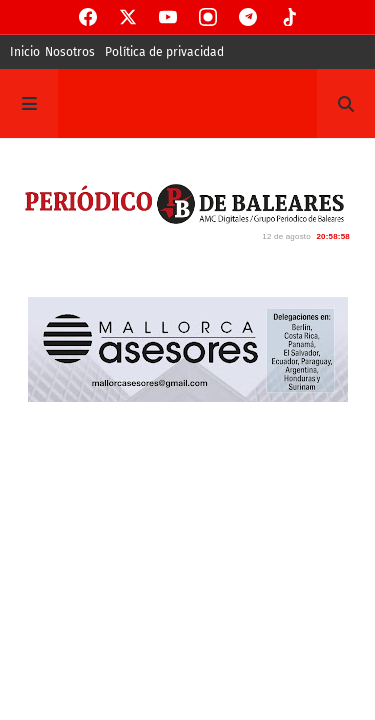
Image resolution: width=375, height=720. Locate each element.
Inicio (25, 52)
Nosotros (70, 52)
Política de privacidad (164, 52)
